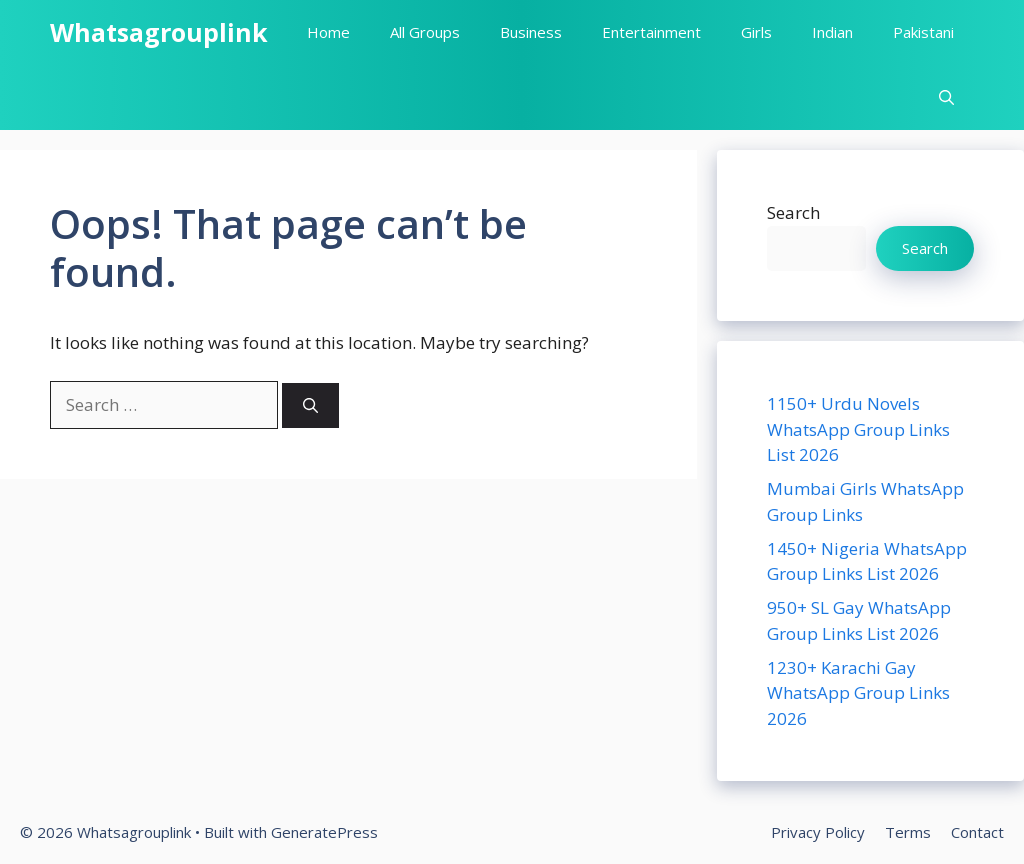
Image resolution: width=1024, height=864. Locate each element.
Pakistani (923, 32)
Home (328, 32)
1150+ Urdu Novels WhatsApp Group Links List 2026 (858, 429)
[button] (946, 97)
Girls (756, 32)
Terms (908, 832)
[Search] (310, 405)
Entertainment (651, 32)
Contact (977, 832)
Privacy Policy (818, 832)
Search (793, 212)
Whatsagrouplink (159, 32)
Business (531, 32)
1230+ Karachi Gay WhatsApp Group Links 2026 (858, 693)
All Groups (425, 32)
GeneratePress (324, 832)
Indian (832, 32)
